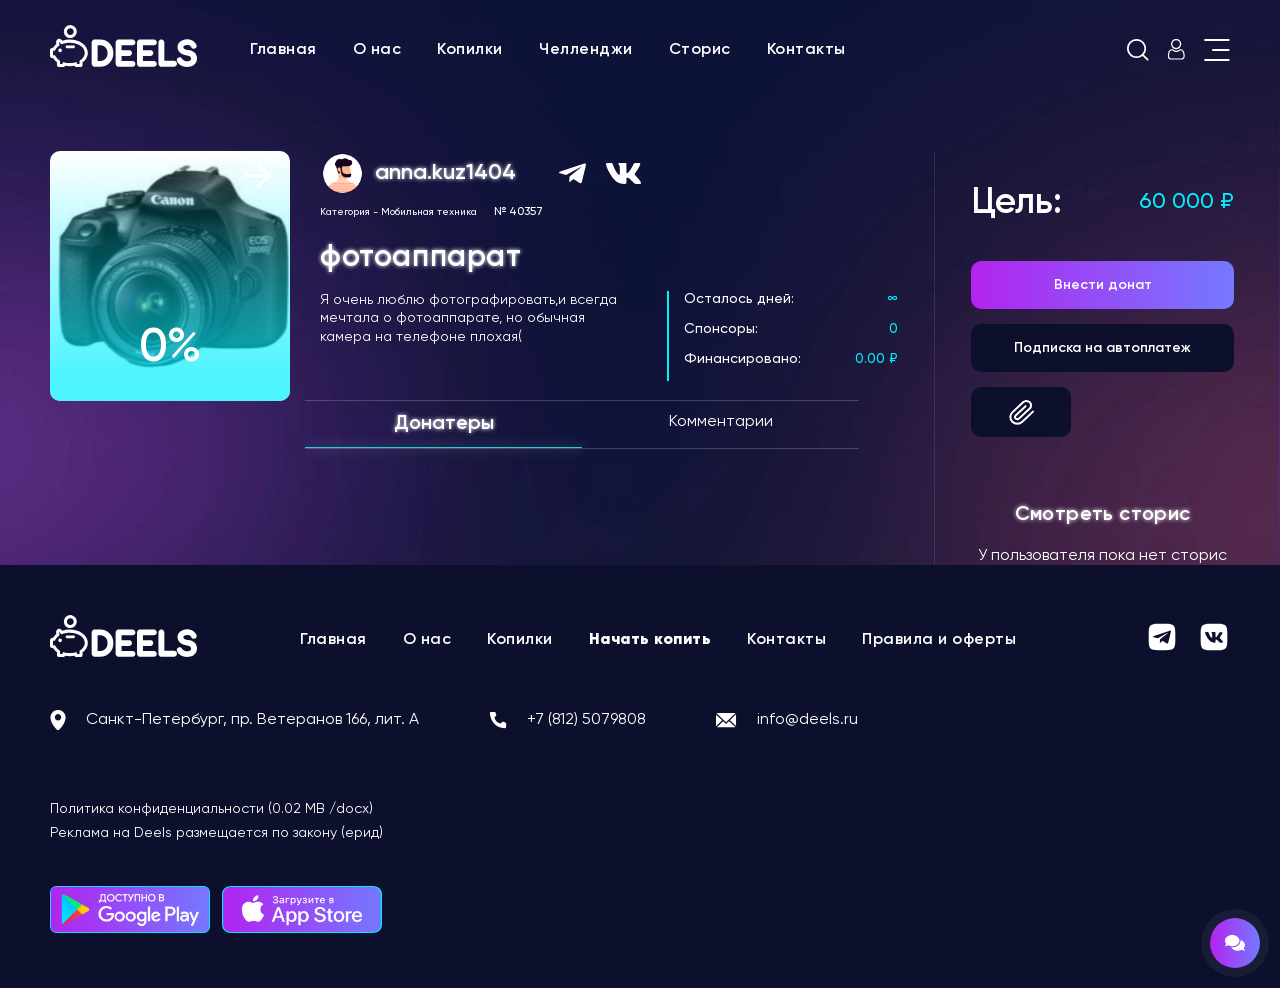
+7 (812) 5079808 (586, 720)
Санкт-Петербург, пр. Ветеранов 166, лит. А (252, 720)
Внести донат (1103, 285)
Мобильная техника (429, 212)
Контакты (806, 50)
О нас (377, 50)
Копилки (470, 50)
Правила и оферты (939, 640)
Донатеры (444, 424)
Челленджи (586, 50)
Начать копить (650, 640)
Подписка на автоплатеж (1102, 348)
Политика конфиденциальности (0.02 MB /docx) (211, 809)
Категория (345, 212)
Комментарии (721, 422)
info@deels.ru (807, 720)
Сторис (700, 50)
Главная (283, 50)
